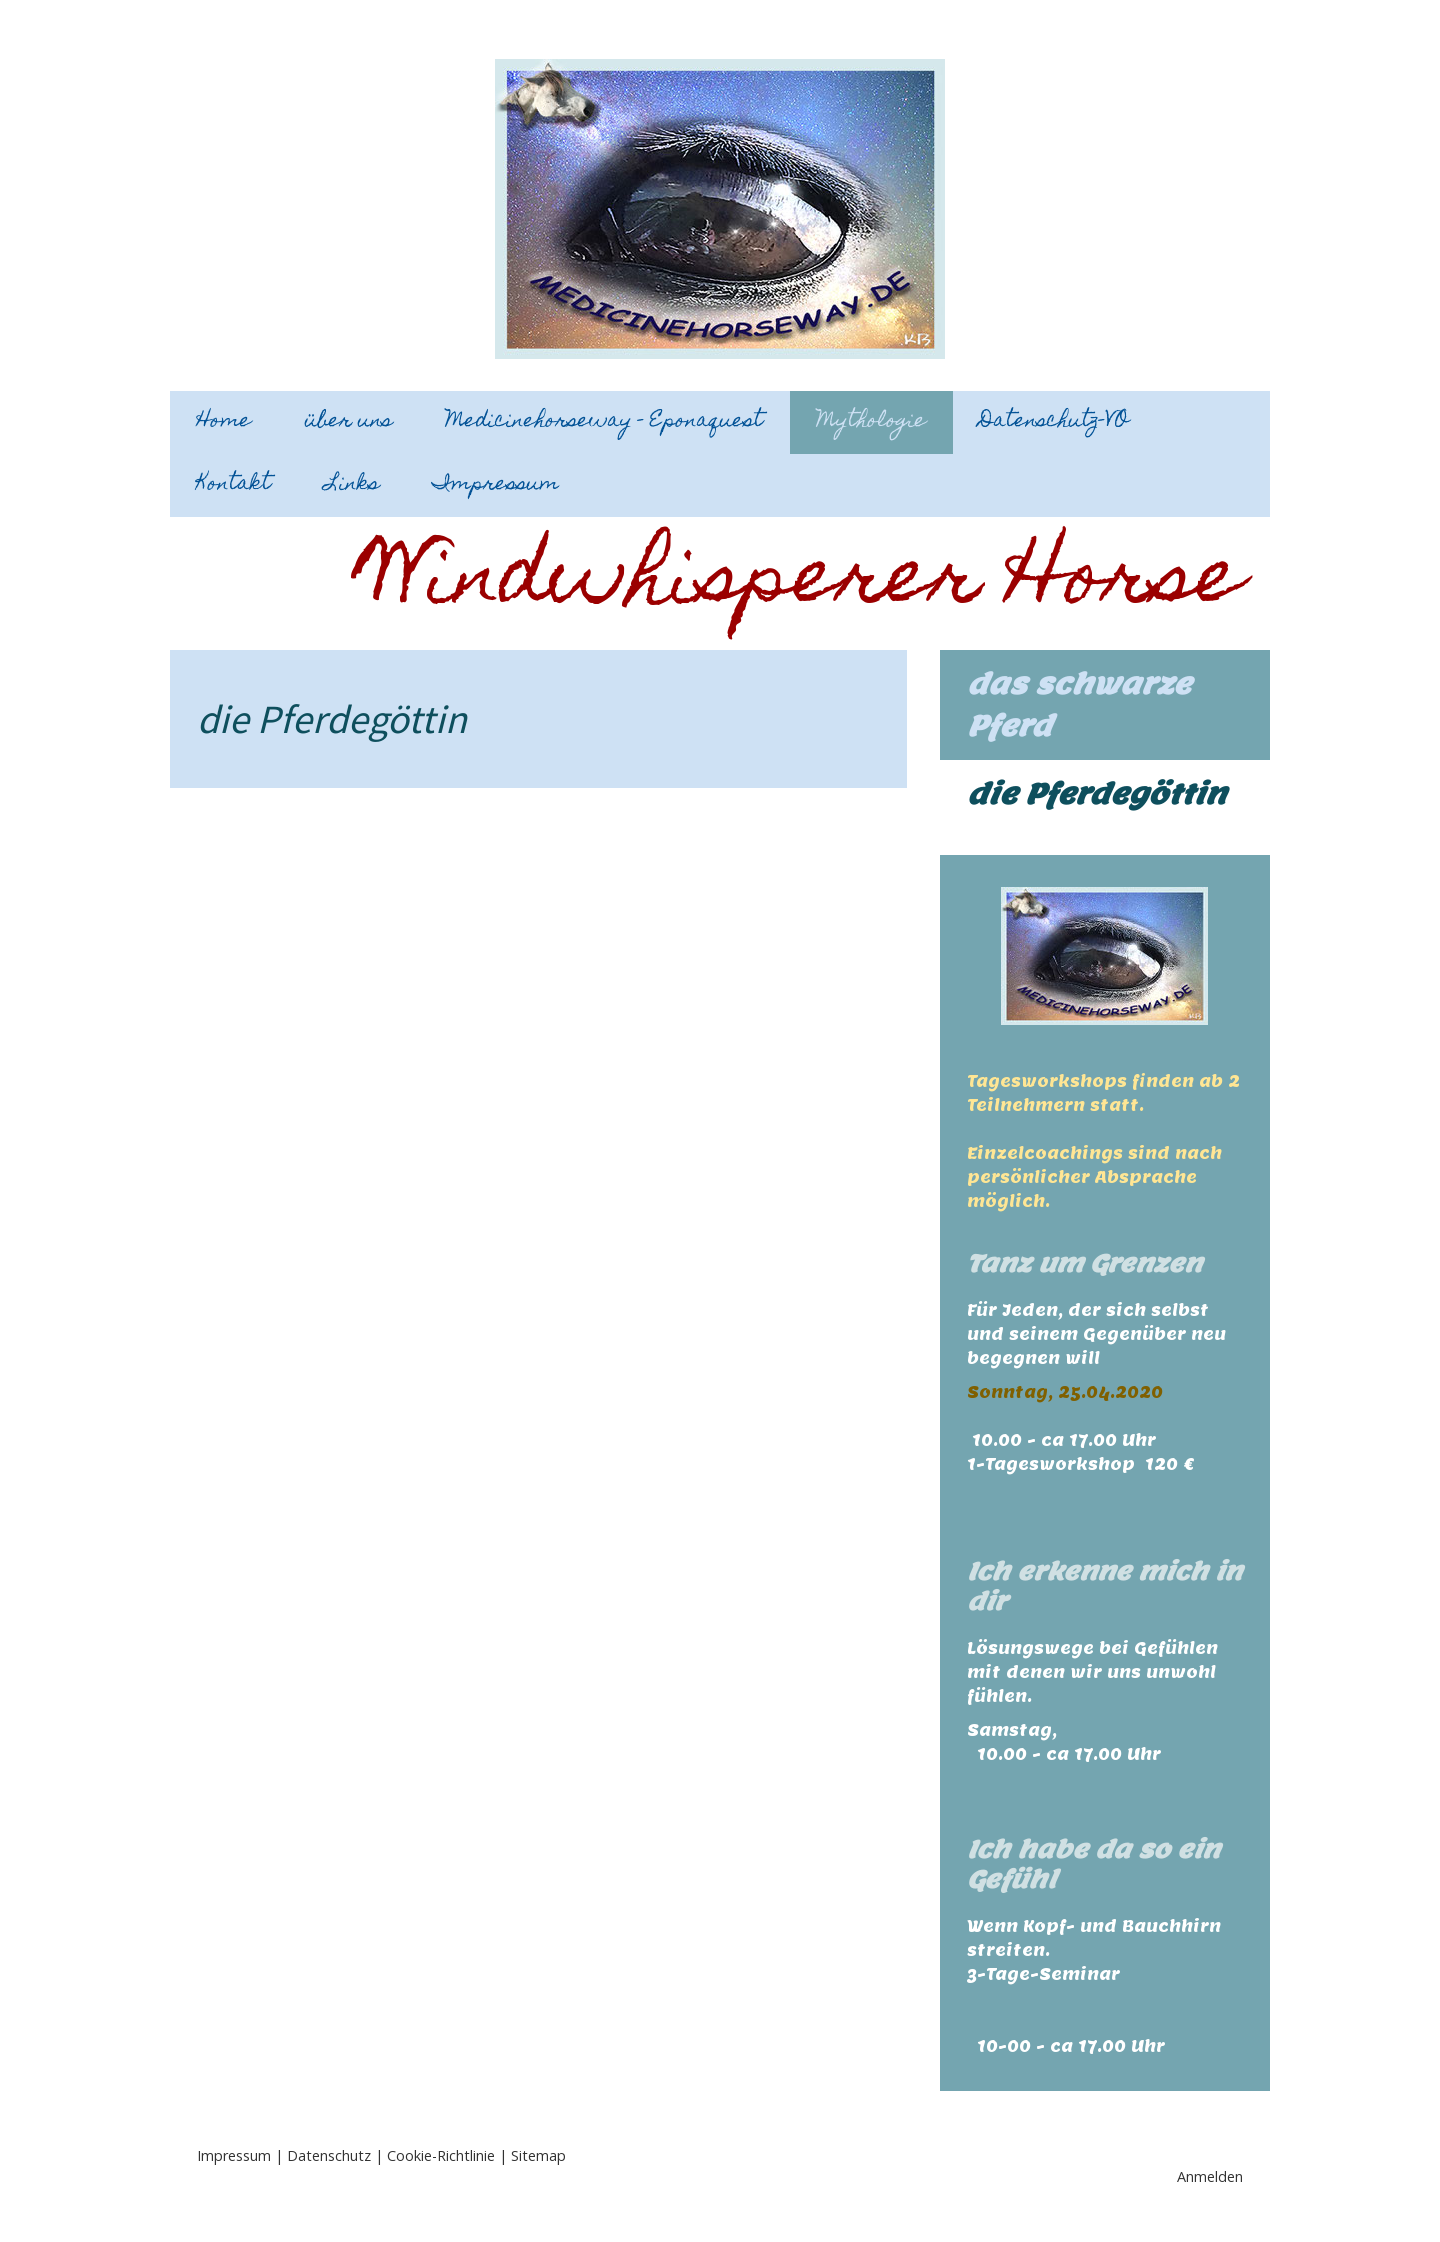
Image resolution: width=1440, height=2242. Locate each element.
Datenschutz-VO (1054, 422)
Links (352, 485)
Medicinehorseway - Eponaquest (604, 422)
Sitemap (538, 2155)
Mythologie (871, 422)
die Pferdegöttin (1096, 793)
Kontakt (234, 485)
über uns (348, 422)
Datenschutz (329, 2155)
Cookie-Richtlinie (441, 2155)
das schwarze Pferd (1079, 704)
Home (224, 422)
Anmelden (1210, 2176)
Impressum (496, 485)
